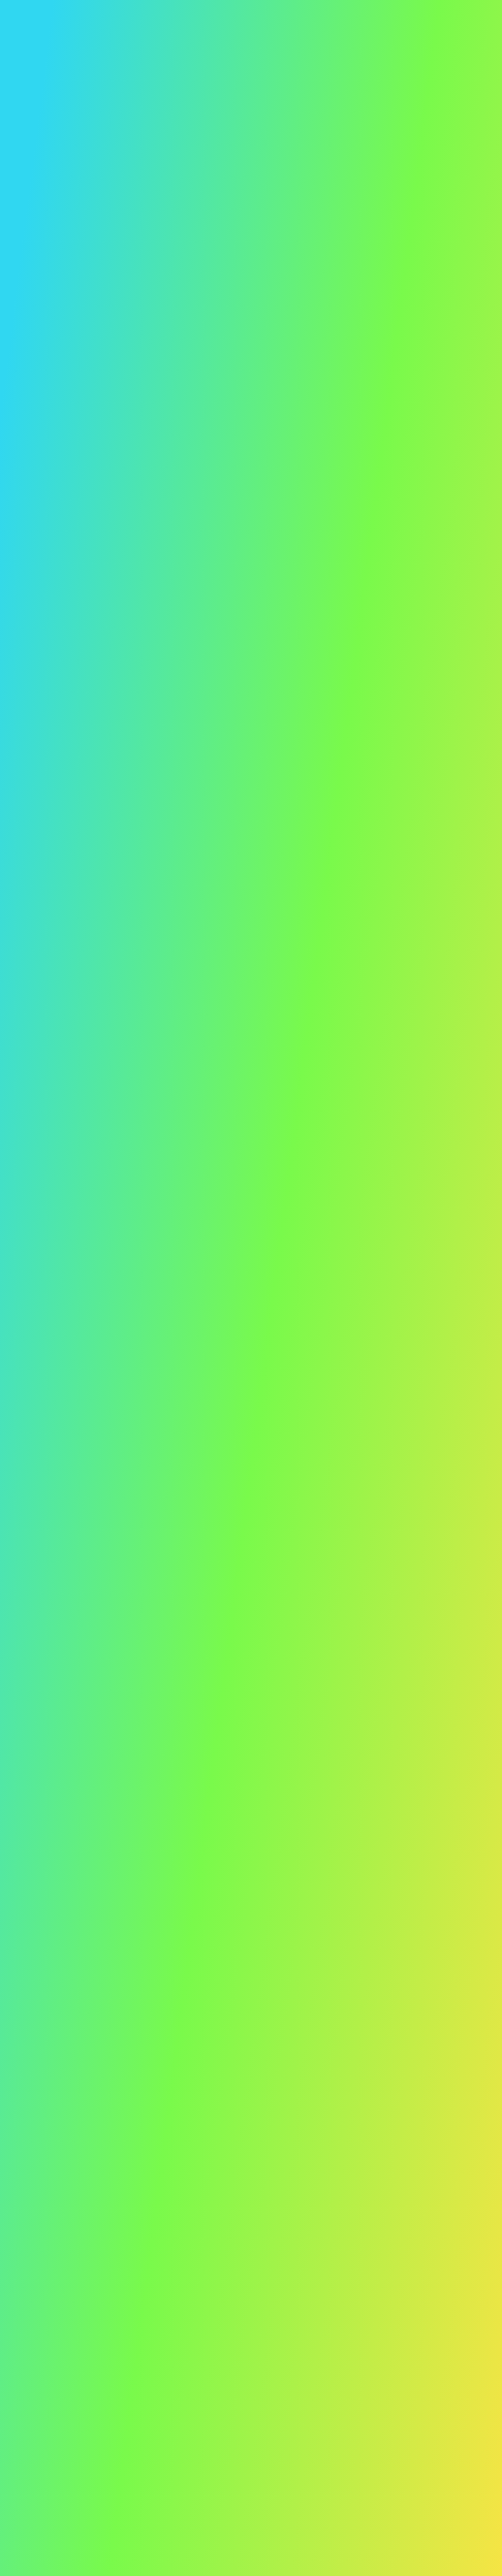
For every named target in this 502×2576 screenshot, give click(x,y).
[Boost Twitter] (175, 2123)
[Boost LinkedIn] (202, 2123)
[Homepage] (81, 2106)
